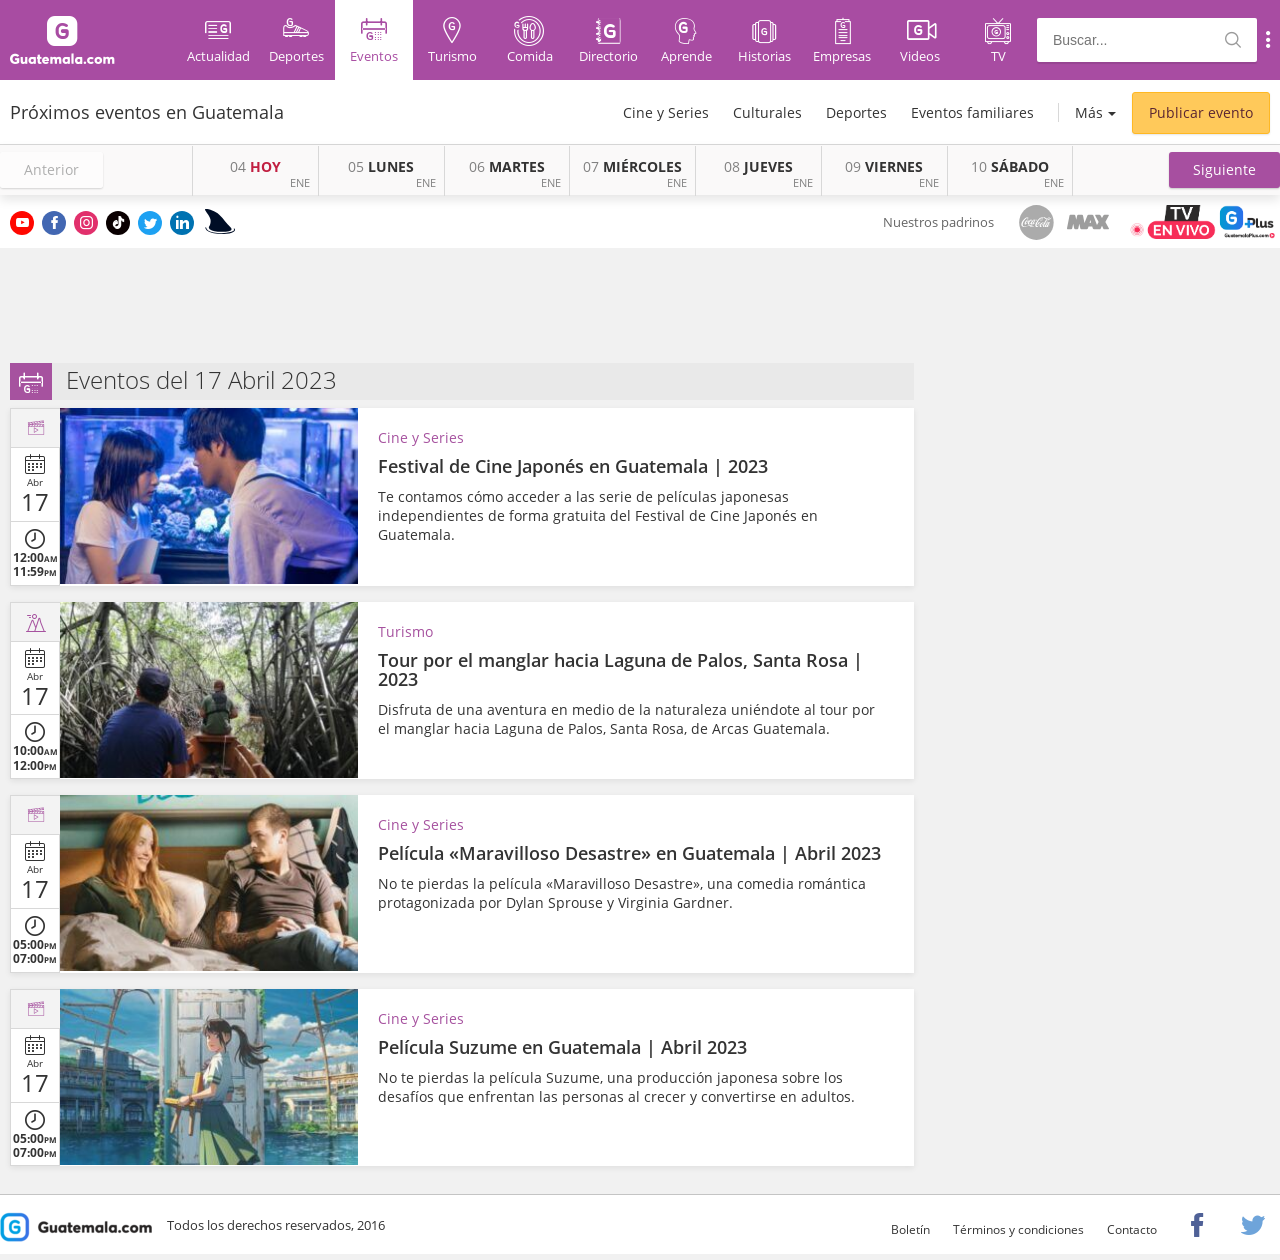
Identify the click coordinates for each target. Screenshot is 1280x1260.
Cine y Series (666, 112)
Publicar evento (1201, 112)
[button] (1224, 170)
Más (1089, 112)
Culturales (767, 112)
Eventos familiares (972, 112)
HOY (255, 166)
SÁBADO (1010, 166)
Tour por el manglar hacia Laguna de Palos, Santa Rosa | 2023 (620, 670)
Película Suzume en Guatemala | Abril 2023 (562, 1047)
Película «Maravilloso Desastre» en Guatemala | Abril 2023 (629, 853)
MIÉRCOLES (632, 166)
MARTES (507, 166)
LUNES (381, 166)
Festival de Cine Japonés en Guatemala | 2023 (573, 466)
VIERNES (884, 166)
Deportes (856, 112)
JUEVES (758, 166)
